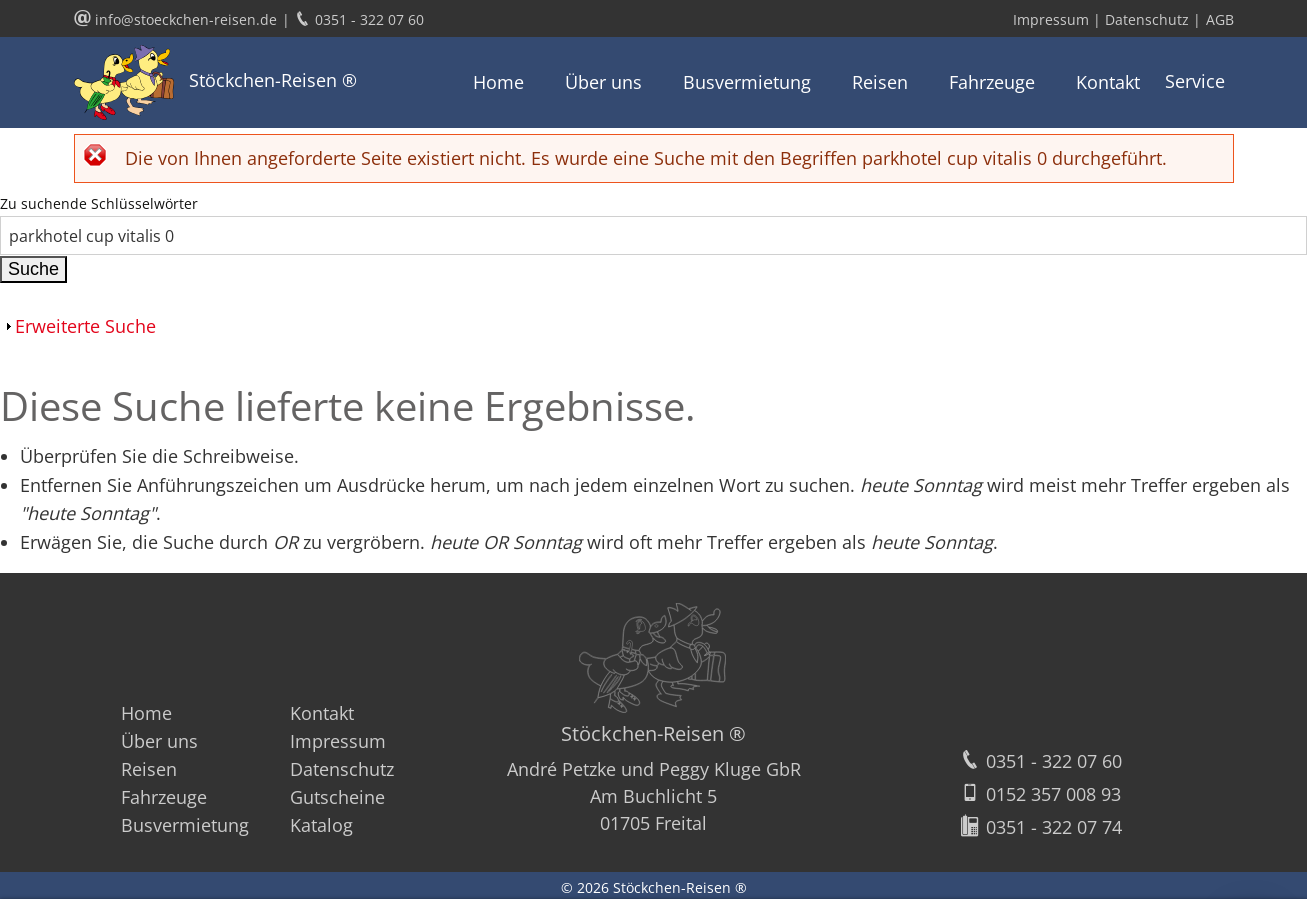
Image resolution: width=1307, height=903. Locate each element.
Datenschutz (342, 769)
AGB (1220, 19)
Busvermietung (747, 82)
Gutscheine (337, 797)
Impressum (338, 741)
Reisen (880, 82)
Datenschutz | (1153, 19)
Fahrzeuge (992, 82)
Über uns (603, 82)
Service (1195, 81)
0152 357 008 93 (1040, 794)
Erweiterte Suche (85, 326)
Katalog (321, 825)
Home (498, 82)
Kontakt (1108, 82)
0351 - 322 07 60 (1040, 761)
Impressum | (1059, 19)
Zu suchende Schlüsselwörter (99, 203)
